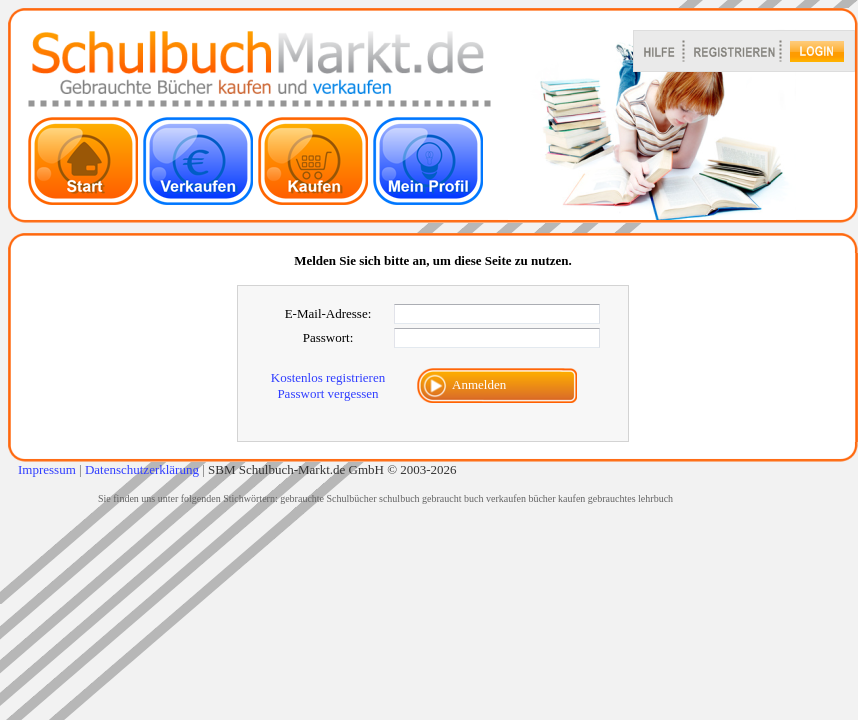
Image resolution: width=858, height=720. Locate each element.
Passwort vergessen (327, 393)
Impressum (47, 469)
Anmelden (479, 384)
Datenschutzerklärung (142, 469)
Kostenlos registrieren (328, 377)
